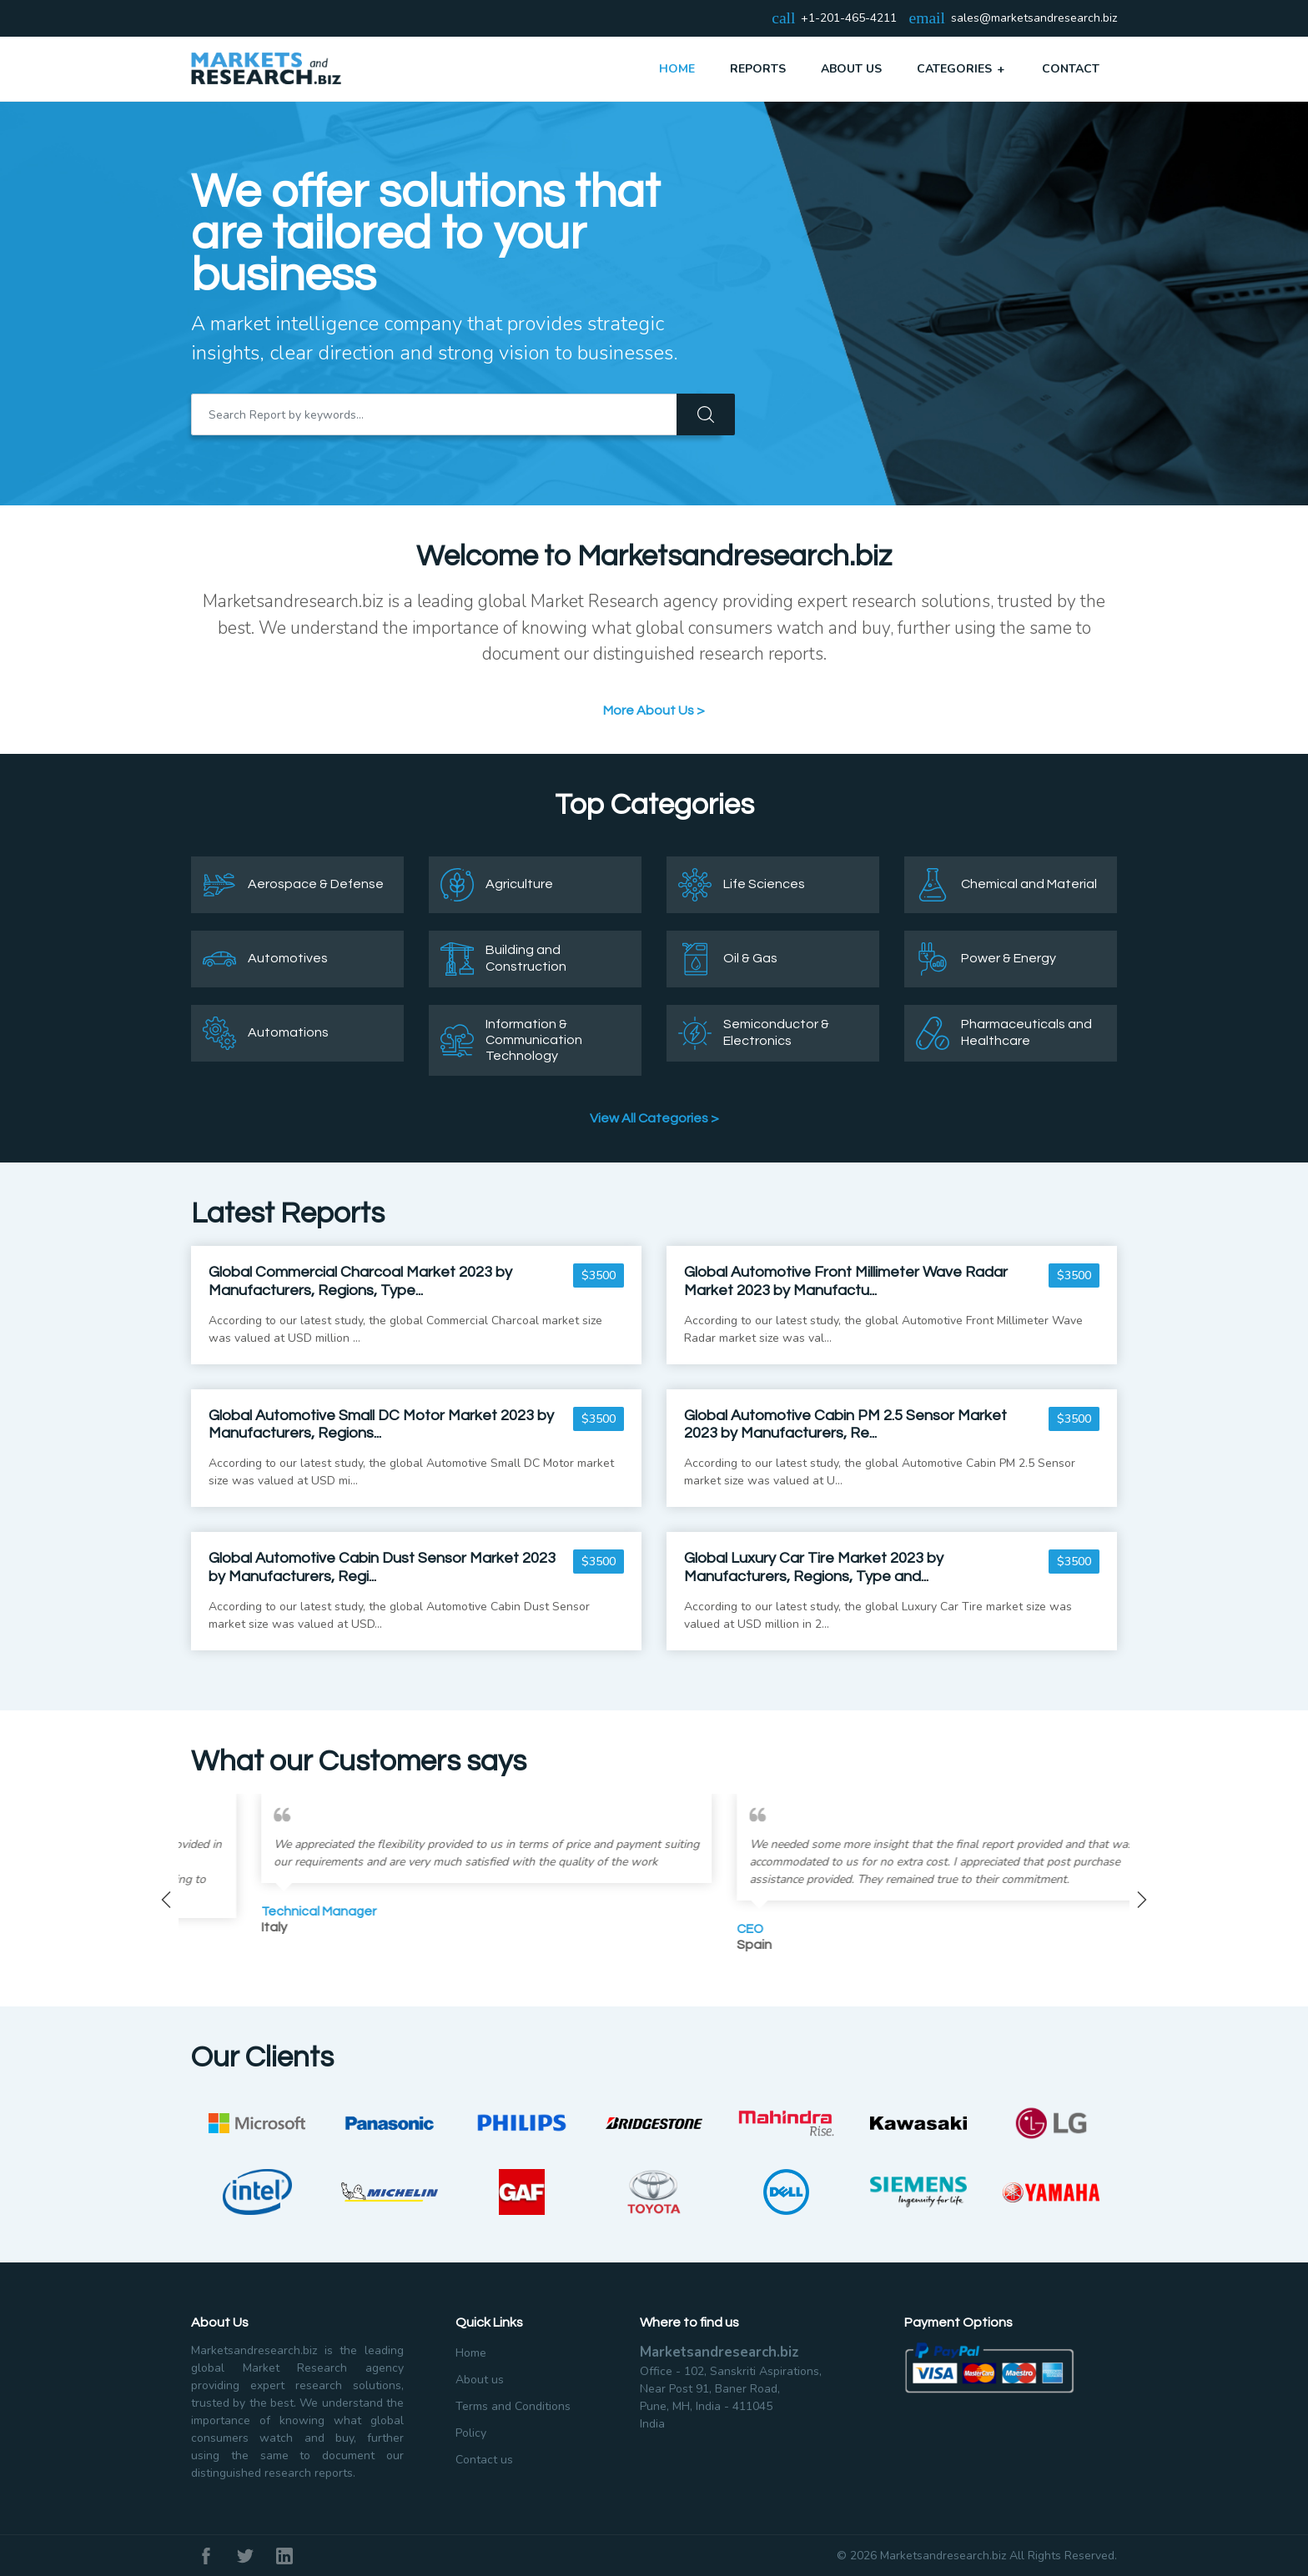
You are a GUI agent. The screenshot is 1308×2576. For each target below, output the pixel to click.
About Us (851, 69)
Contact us (484, 2460)
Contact (1070, 69)
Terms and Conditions (513, 2406)
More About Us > (654, 710)
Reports (758, 69)
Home (677, 69)
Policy (470, 2433)
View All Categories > (654, 1118)
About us (479, 2380)
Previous (166, 1899)
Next (1142, 1899)
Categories (962, 68)
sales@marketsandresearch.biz (1034, 18)
